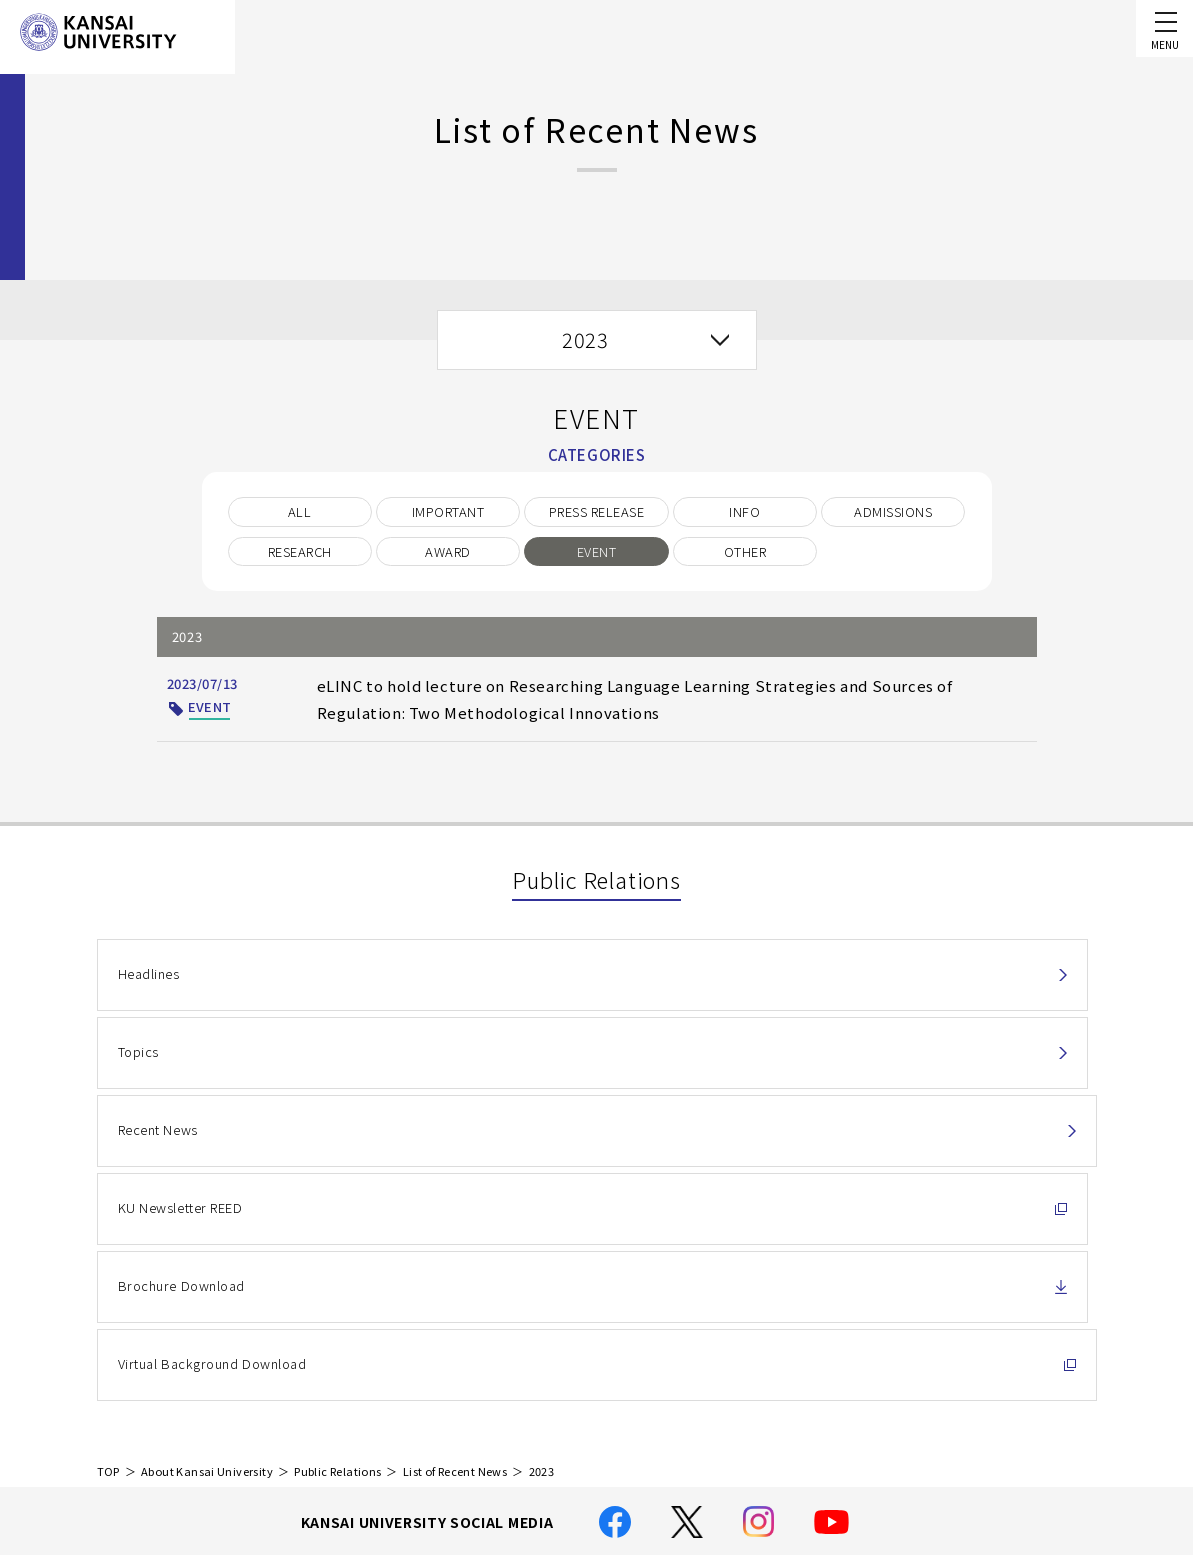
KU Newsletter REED (180, 1065)
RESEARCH (300, 551)
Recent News (828, 973)
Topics (473, 973)
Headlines (148, 973)
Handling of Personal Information (550, 1356)
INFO (744, 511)
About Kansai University (207, 1181)
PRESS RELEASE (596, 511)
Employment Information (522, 1470)
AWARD (447, 551)
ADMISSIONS (893, 511)
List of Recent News (455, 1181)
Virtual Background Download (882, 1065)
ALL (299, 511)
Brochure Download (516, 1065)
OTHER (745, 551)
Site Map (470, 1441)
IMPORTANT (448, 511)
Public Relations (337, 1181)
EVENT (596, 551)
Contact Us (997, 1352)
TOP (108, 1181)
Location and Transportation (535, 1412)
